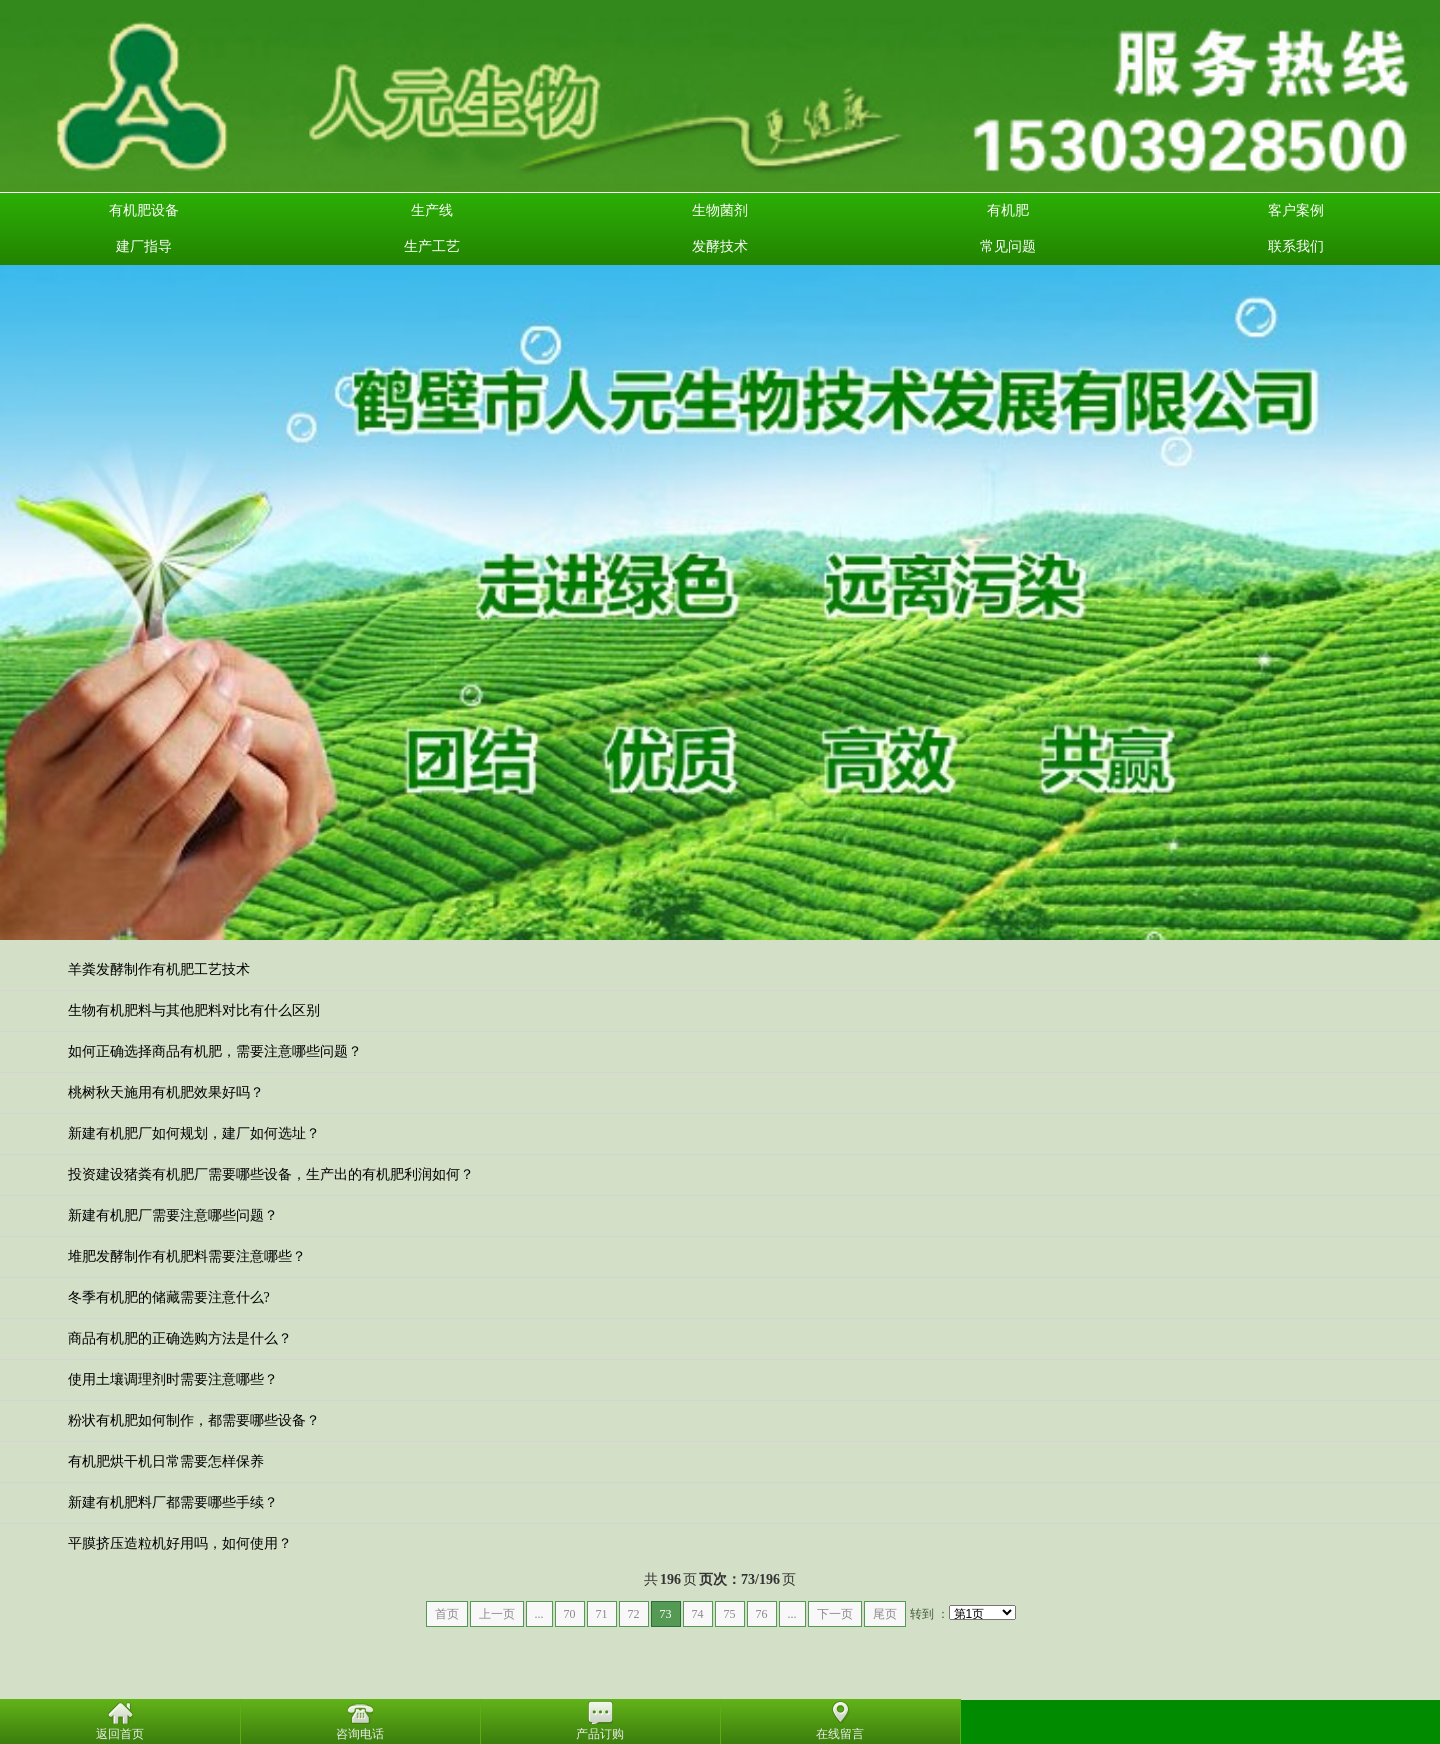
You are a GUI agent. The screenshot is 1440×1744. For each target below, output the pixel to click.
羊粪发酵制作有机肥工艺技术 (159, 969)
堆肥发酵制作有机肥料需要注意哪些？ (187, 1256)
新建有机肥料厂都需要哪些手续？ (173, 1502)
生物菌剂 (720, 210)
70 (570, 1614)
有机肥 (1008, 210)
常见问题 (1008, 246)
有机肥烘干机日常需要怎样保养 (166, 1461)
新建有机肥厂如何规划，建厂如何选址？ (194, 1133)
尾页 (885, 1614)
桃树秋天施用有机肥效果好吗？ (166, 1092)
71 (602, 1614)
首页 (447, 1614)
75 (730, 1614)
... (539, 1614)
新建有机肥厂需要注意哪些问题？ (173, 1215)
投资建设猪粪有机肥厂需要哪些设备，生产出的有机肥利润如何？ (271, 1174)
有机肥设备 (144, 210)
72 (634, 1614)
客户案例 (1296, 210)
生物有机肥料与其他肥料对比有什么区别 (194, 1010)
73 (666, 1614)
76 (762, 1614)
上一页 (497, 1614)
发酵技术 (720, 246)
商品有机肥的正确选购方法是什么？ (180, 1338)
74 (698, 1614)
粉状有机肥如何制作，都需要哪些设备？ (194, 1420)
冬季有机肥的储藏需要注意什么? (169, 1297)
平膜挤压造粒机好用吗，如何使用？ (180, 1543)
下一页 (835, 1614)
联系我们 (1296, 246)
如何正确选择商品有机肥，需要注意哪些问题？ (215, 1051)
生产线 (432, 210)
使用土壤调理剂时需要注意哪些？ (173, 1379)
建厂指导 (144, 246)
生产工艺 (432, 246)
